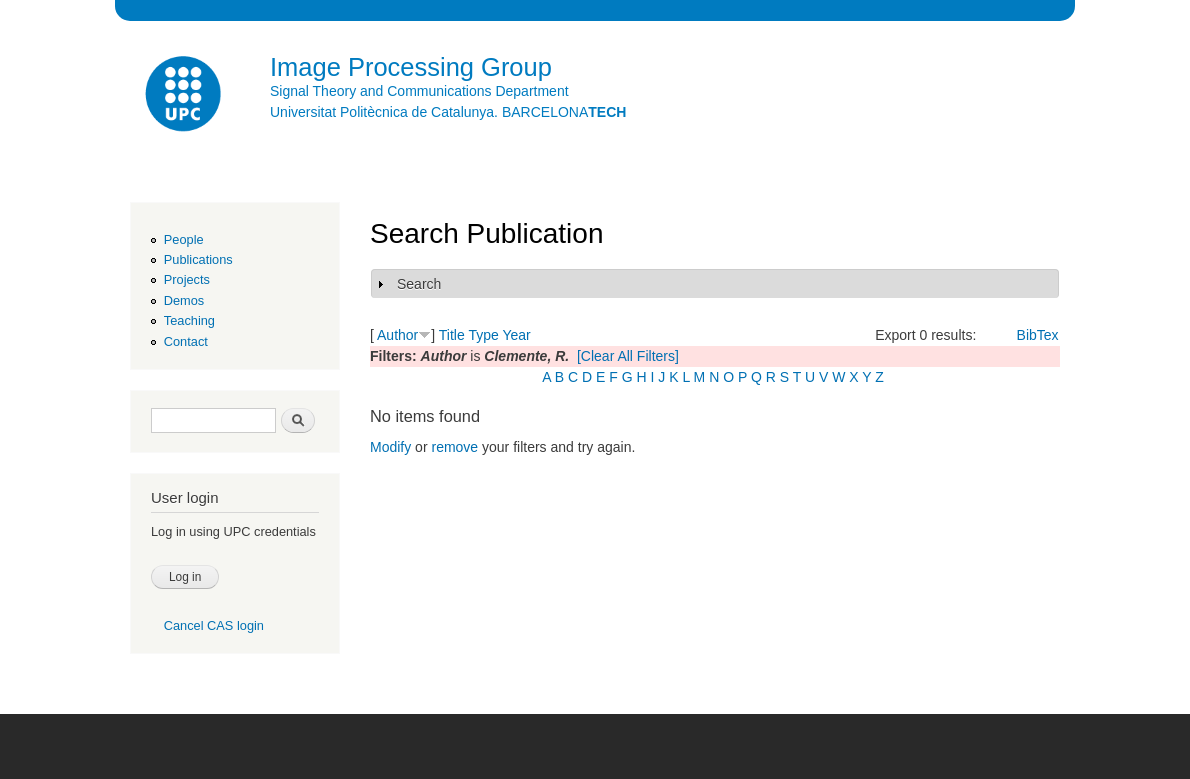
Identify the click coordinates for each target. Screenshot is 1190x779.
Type (483, 335)
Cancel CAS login (214, 625)
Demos (184, 300)
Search (419, 284)
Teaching (189, 320)
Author (397, 335)
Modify (390, 447)
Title (452, 335)
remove (454, 447)
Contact (186, 341)
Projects (187, 279)
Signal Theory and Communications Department (419, 91)
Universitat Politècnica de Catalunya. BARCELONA (448, 112)
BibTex (1038, 335)
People (184, 239)
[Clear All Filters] (628, 356)
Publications (198, 259)
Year (516, 335)
